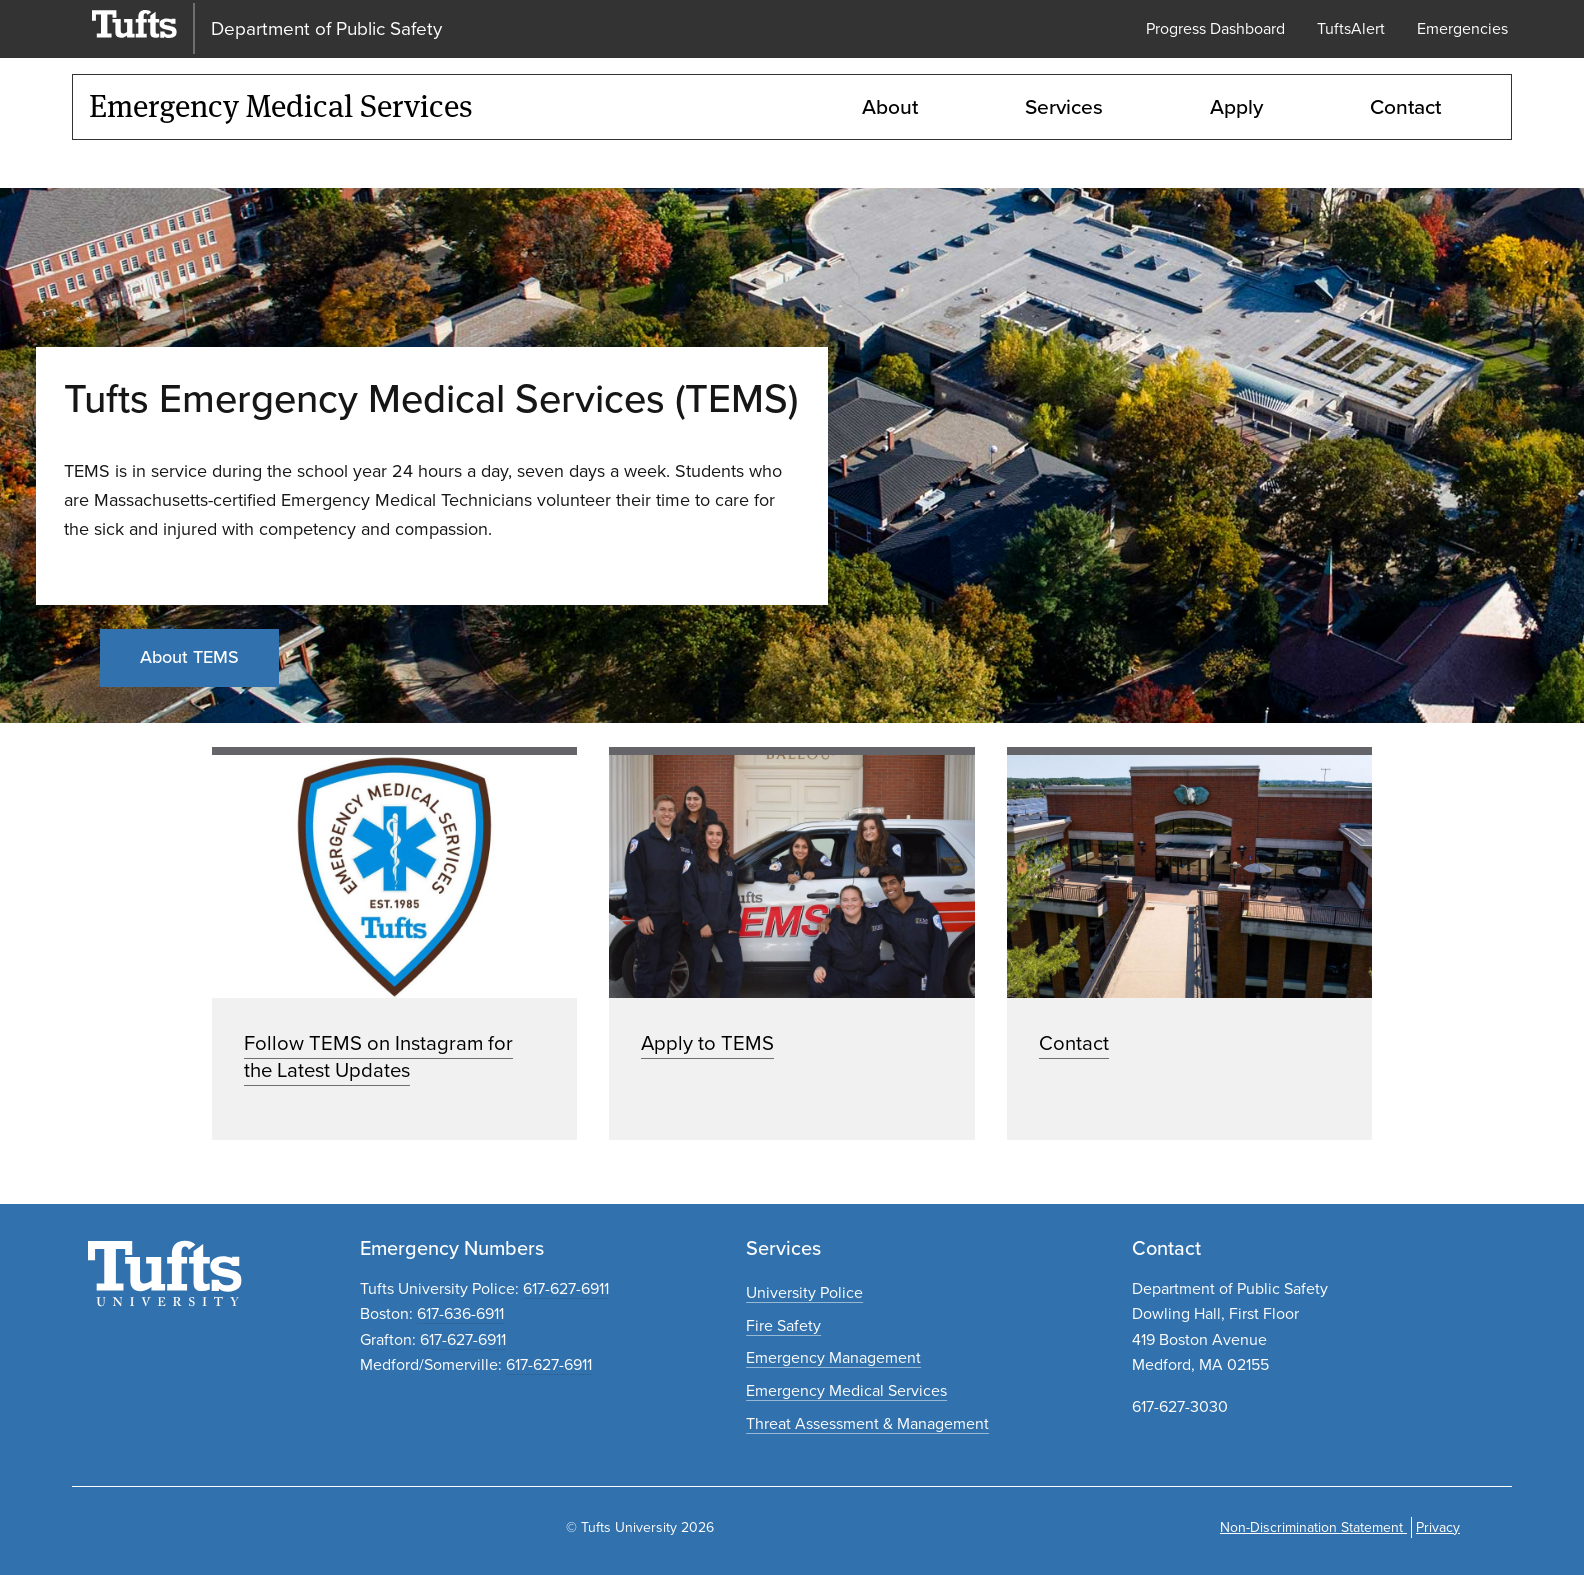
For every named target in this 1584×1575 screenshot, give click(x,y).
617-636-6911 (460, 1313)
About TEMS (189, 657)
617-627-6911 (566, 1288)
